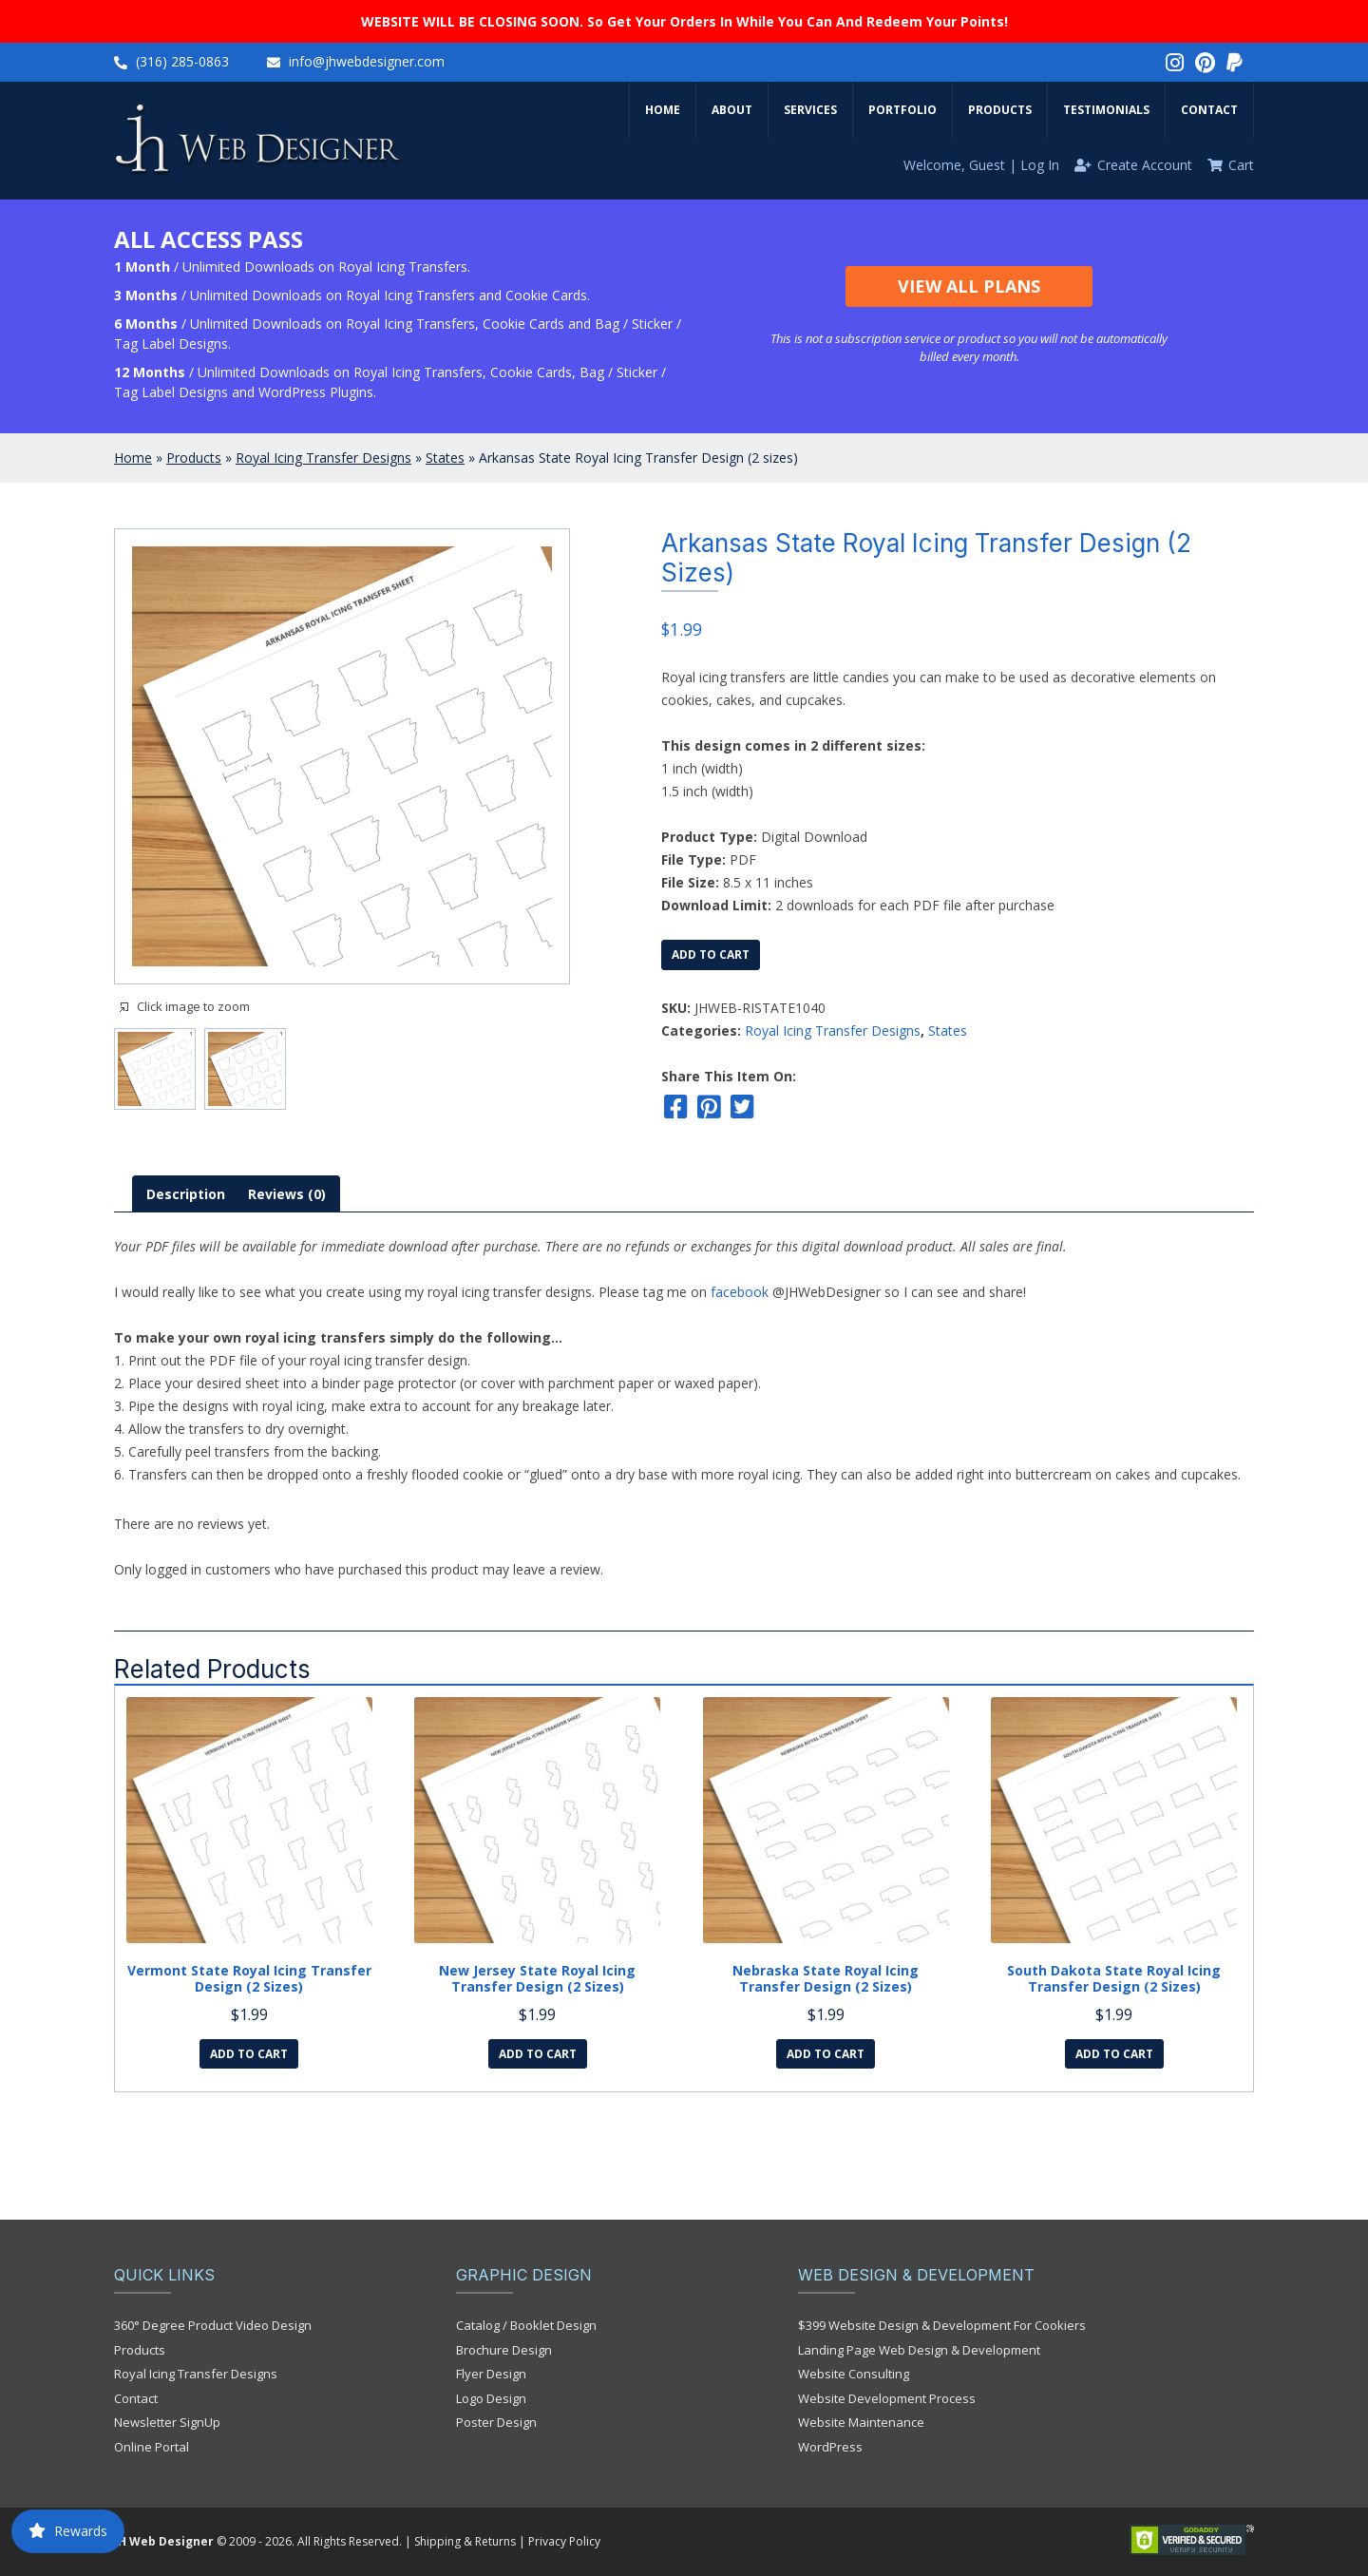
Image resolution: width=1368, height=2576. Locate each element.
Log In (1039, 165)
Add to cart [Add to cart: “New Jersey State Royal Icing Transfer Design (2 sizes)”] (538, 2054)
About (732, 110)
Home (662, 110)
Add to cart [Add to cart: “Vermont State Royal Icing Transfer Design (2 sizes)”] (249, 2054)
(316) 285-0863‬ (182, 61)
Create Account (1144, 165)
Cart (1241, 165)
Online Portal (151, 2446)
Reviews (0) (287, 1194)
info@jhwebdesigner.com (367, 61)
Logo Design (491, 2398)
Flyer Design (491, 2373)
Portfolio (902, 110)
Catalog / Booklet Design (526, 2325)
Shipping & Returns (465, 2541)
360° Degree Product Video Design (213, 2325)
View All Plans (969, 286)
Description (185, 1194)
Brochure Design (504, 2349)
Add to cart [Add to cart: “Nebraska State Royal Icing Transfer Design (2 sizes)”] (825, 2054)
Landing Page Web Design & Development (919, 2349)
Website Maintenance (861, 2422)
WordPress (830, 2446)
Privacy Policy (564, 2541)
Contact (1209, 110)
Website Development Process (887, 2398)
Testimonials (1106, 110)
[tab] (185, 1193)
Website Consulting (853, 2373)
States (445, 457)
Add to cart (711, 954)
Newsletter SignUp (167, 2422)
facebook (740, 1292)
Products (1000, 110)
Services (810, 110)
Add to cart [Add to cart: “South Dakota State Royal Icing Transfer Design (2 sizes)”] (1114, 2054)
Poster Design (496, 2422)
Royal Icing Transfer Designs (323, 457)
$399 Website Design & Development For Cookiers (942, 2325)
